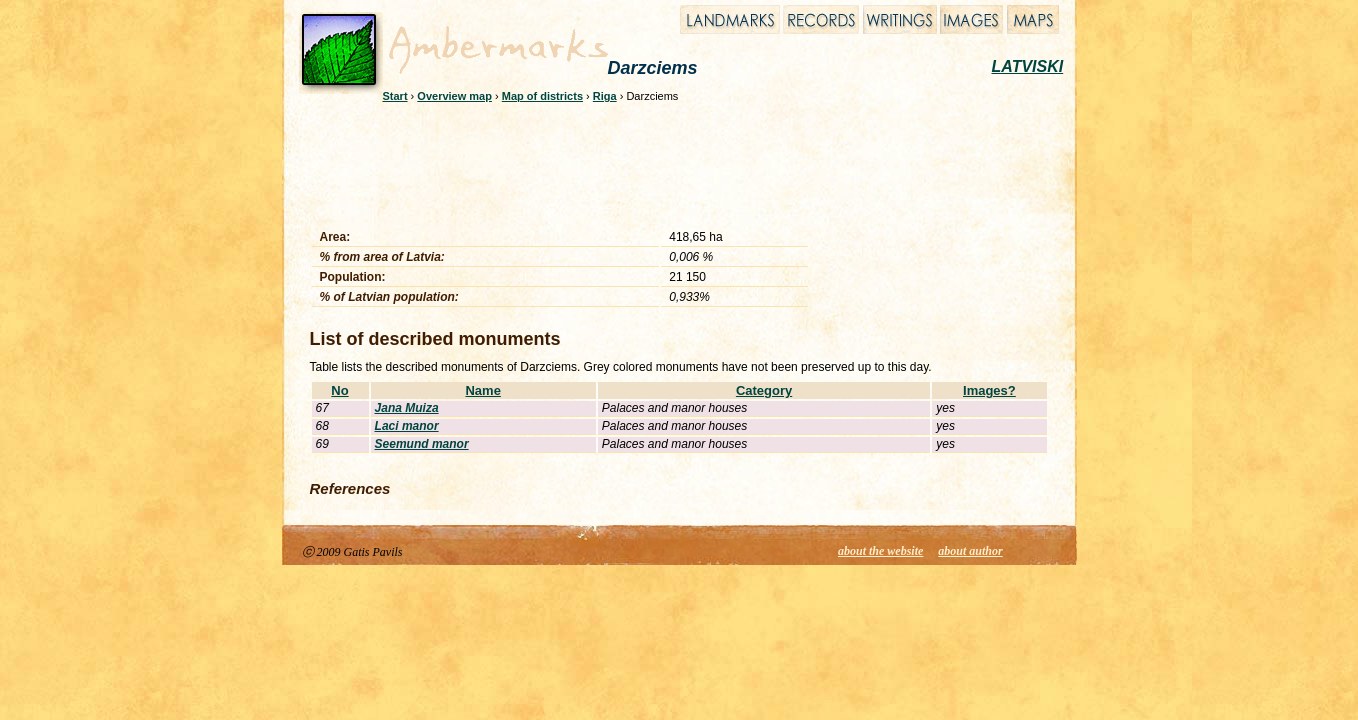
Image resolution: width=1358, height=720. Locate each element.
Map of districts (542, 96)
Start (395, 96)
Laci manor (407, 426)
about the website (880, 551)
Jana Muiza (407, 408)
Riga (605, 96)
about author (970, 551)
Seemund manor (422, 444)
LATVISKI (1028, 66)
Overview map (454, 96)
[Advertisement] (666, 162)
